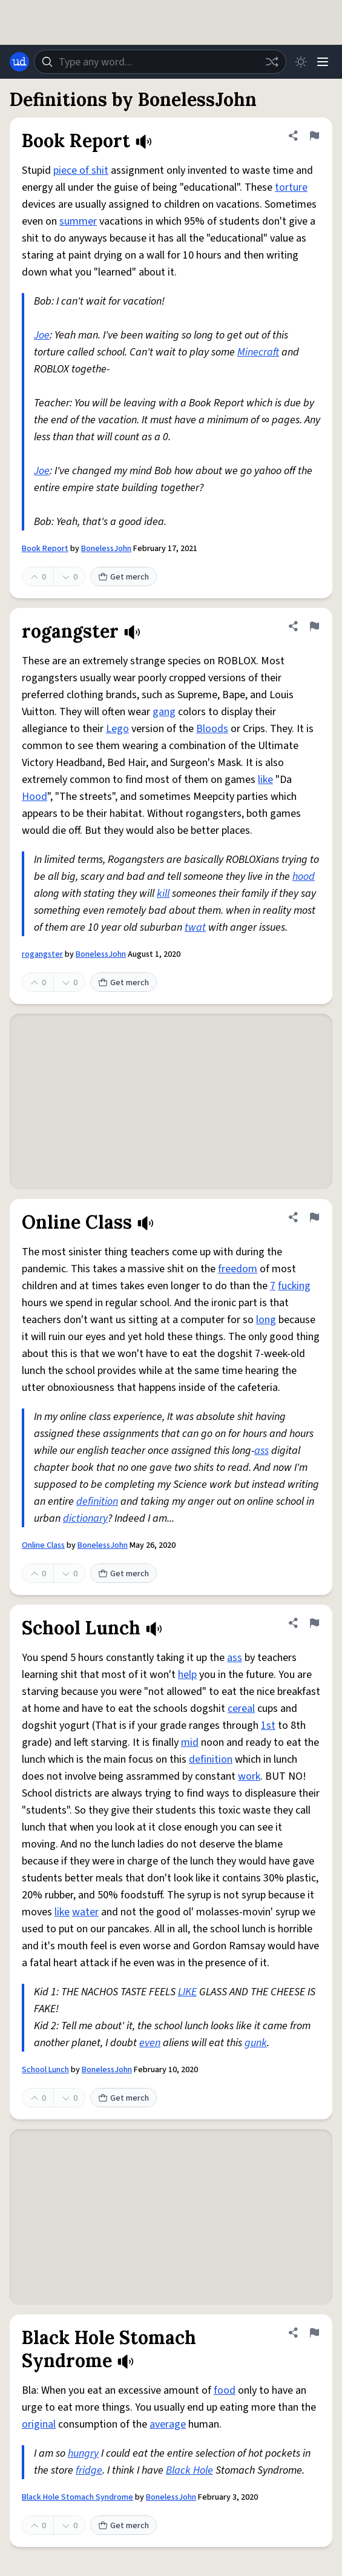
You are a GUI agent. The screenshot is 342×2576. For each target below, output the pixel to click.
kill (163, 893)
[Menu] (322, 61)
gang (164, 711)
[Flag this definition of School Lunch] (314, 1623)
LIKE (187, 1992)
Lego (117, 728)
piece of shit (80, 170)
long (266, 1319)
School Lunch (45, 2070)
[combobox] (160, 62)
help (187, 1674)
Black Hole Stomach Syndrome (77, 2497)
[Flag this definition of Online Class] (314, 1217)
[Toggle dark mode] (301, 61)
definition (97, 1501)
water (85, 1912)
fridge (89, 2470)
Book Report (45, 549)
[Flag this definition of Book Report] (314, 135)
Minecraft (258, 352)
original (39, 2424)
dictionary (85, 1518)
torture (291, 187)
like (265, 779)
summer (78, 221)
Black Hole (189, 2470)
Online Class (43, 1545)
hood (303, 876)
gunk (256, 2042)
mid (190, 1742)
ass (261, 1450)
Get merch (123, 577)
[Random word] (272, 61)
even (149, 2042)
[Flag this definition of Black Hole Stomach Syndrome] (314, 2332)
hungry (83, 2453)
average (168, 2424)
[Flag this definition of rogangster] (314, 626)
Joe (42, 335)
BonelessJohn (106, 549)
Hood (34, 796)
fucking (294, 1285)
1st (268, 1725)
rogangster (42, 954)
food (224, 2390)
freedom (237, 1268)
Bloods (212, 728)
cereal (241, 1708)
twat (195, 927)
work (249, 1776)
